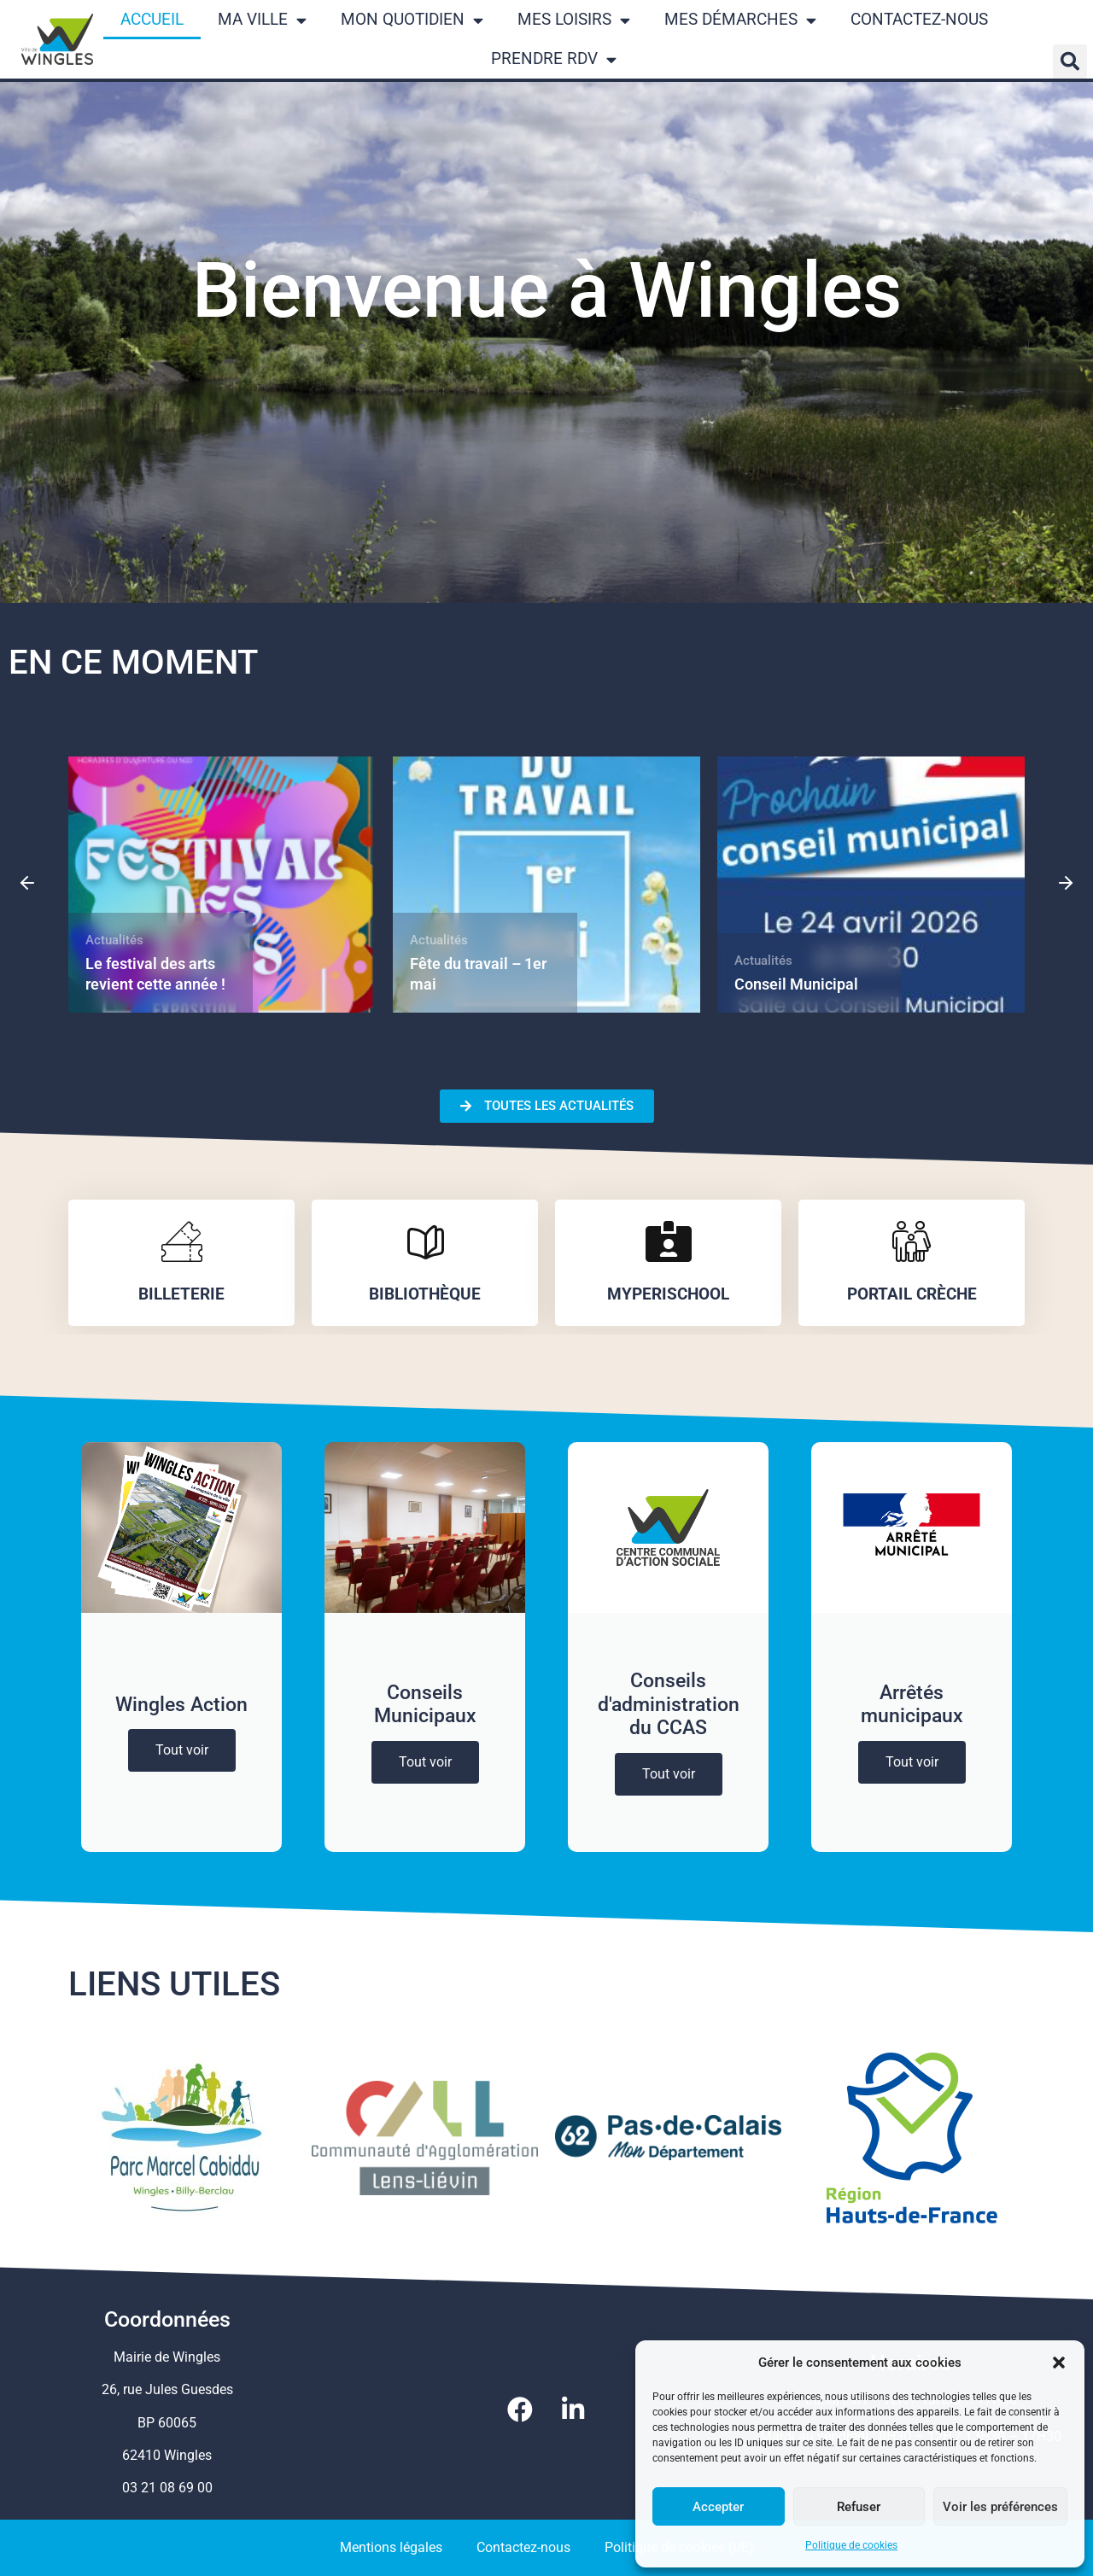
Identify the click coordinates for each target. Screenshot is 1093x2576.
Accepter (718, 2507)
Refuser (858, 2507)
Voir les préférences (1000, 2507)
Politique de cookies (851, 2545)
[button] (1058, 2362)
